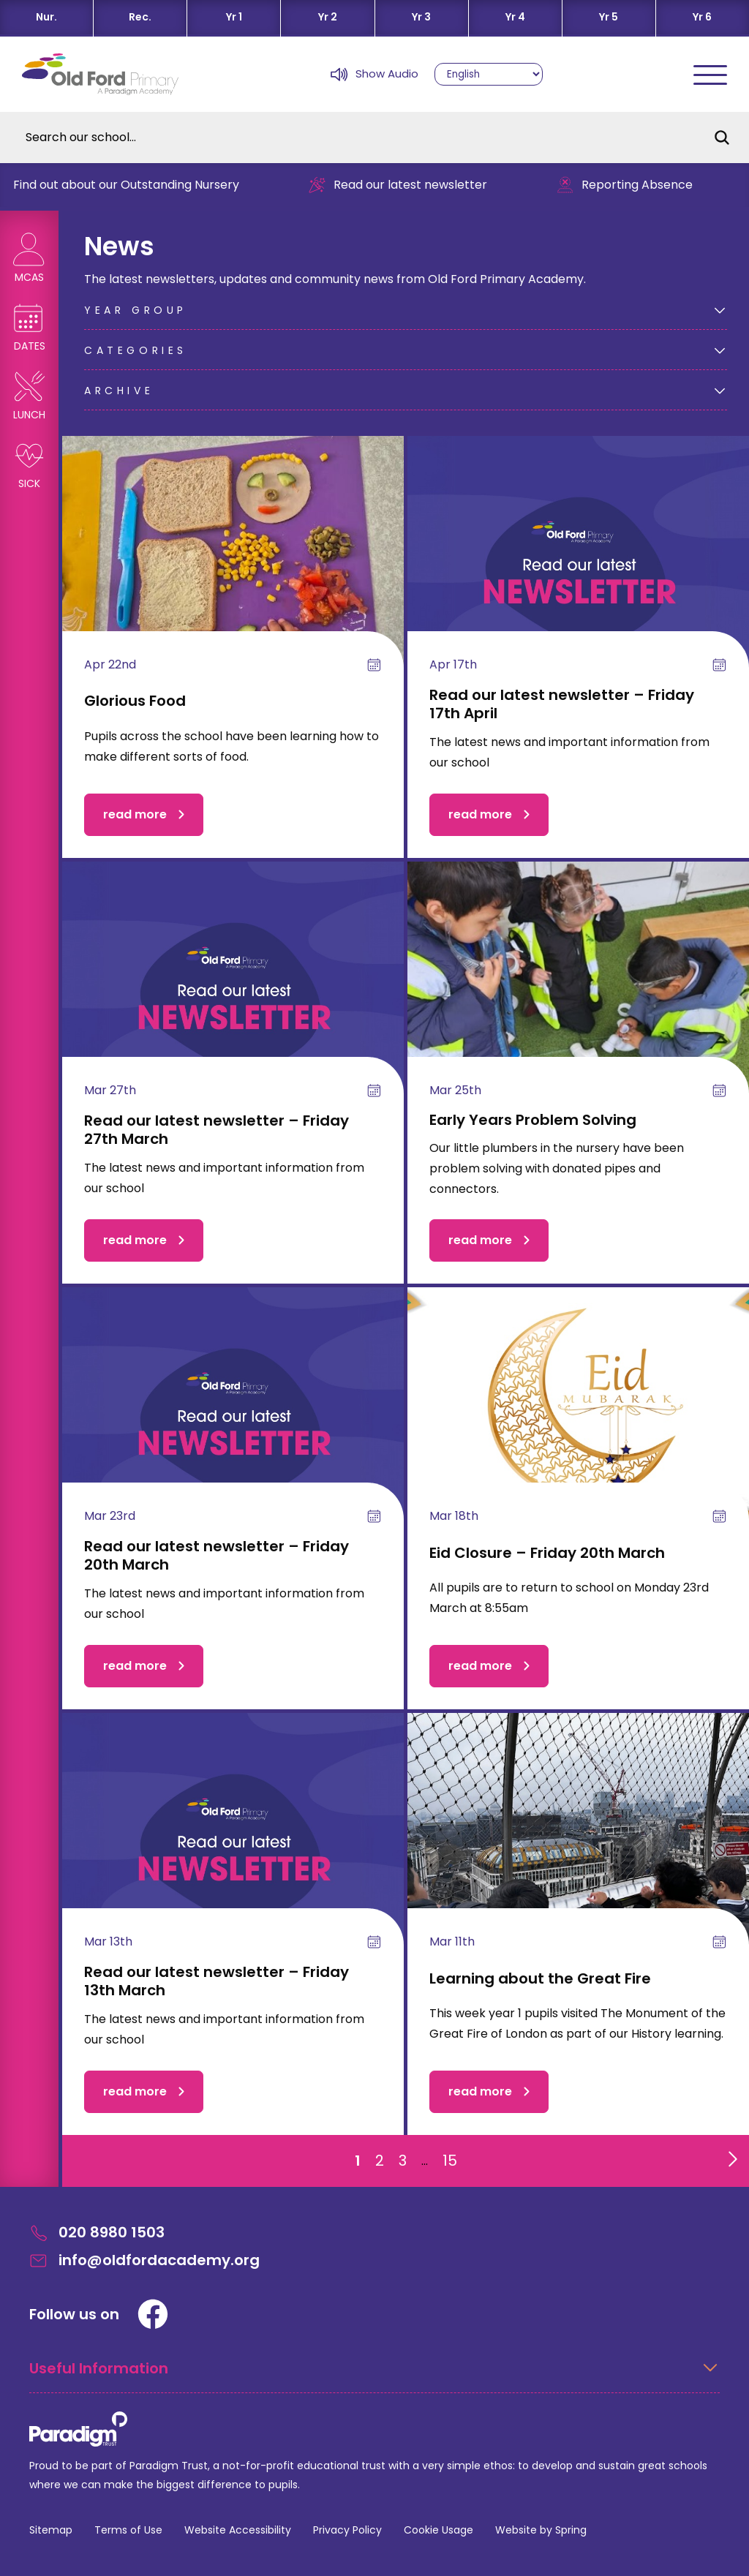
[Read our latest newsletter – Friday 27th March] (233, 992)
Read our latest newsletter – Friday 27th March (216, 1129)
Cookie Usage (438, 2530)
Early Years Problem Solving (532, 1120)
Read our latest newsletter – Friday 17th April (561, 704)
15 (450, 2160)
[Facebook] (153, 2314)
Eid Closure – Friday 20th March (547, 1553)
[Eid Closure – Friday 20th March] (578, 1417)
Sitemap (50, 2530)
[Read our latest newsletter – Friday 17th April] (578, 566)
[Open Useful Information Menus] (374, 2376)
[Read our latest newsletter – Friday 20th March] (233, 1417)
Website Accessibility (237, 2530)
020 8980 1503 (97, 2232)
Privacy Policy (347, 2530)
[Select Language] (488, 74)
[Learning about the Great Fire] (578, 1843)
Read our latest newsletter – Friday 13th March (216, 1981)
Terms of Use (128, 2530)
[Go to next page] (730, 2155)
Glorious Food (135, 700)
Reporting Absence (634, 185)
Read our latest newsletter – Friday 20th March (216, 1555)
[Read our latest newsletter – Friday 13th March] (233, 1843)
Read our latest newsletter (407, 185)
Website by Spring (541, 2530)
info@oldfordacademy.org (144, 2260)
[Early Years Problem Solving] (578, 992)
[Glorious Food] (233, 566)
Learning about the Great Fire (540, 1978)
